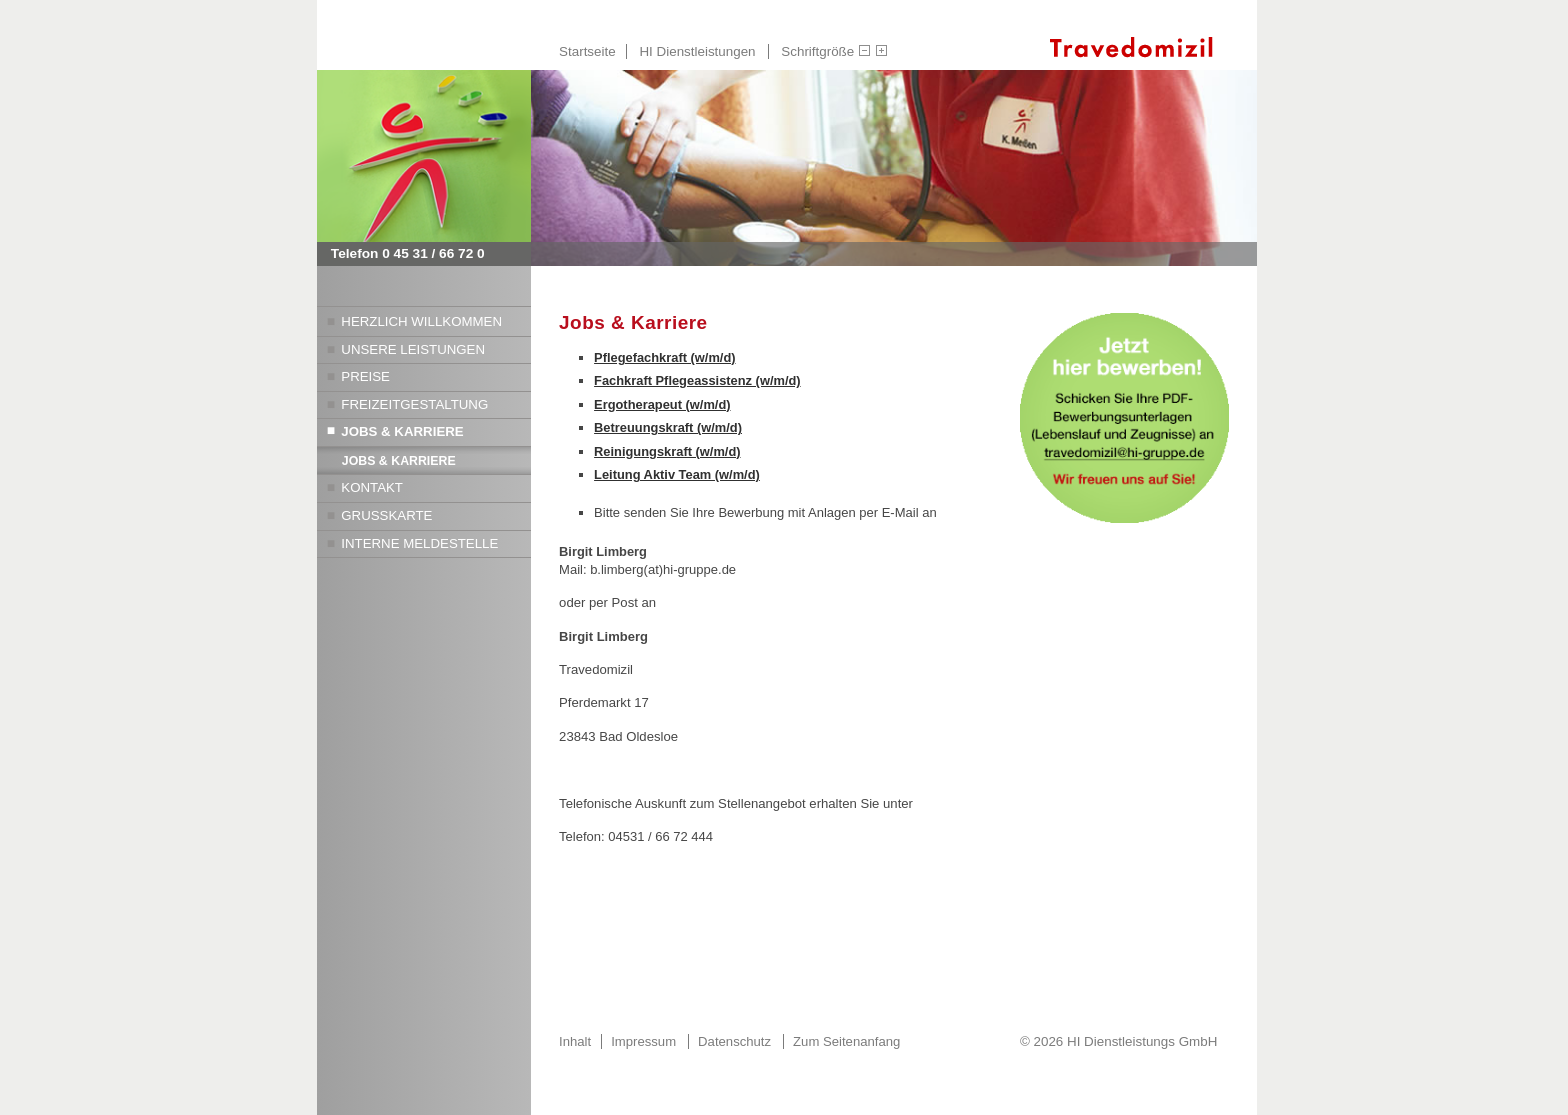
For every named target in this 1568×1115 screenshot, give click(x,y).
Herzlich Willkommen (421, 321)
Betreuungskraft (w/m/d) (668, 427)
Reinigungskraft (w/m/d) (667, 451)
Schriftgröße (817, 51)
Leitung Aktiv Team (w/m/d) (677, 474)
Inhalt (575, 1041)
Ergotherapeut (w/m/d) (662, 404)
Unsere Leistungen (413, 349)
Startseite (587, 51)
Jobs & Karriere (402, 431)
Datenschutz (734, 1041)
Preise (365, 376)
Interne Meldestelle (419, 543)
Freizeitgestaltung (414, 404)
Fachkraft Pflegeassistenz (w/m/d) (697, 380)
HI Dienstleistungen (697, 51)
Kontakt (372, 487)
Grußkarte (386, 515)
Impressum (643, 1041)
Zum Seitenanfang (846, 1041)
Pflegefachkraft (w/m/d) (664, 357)
